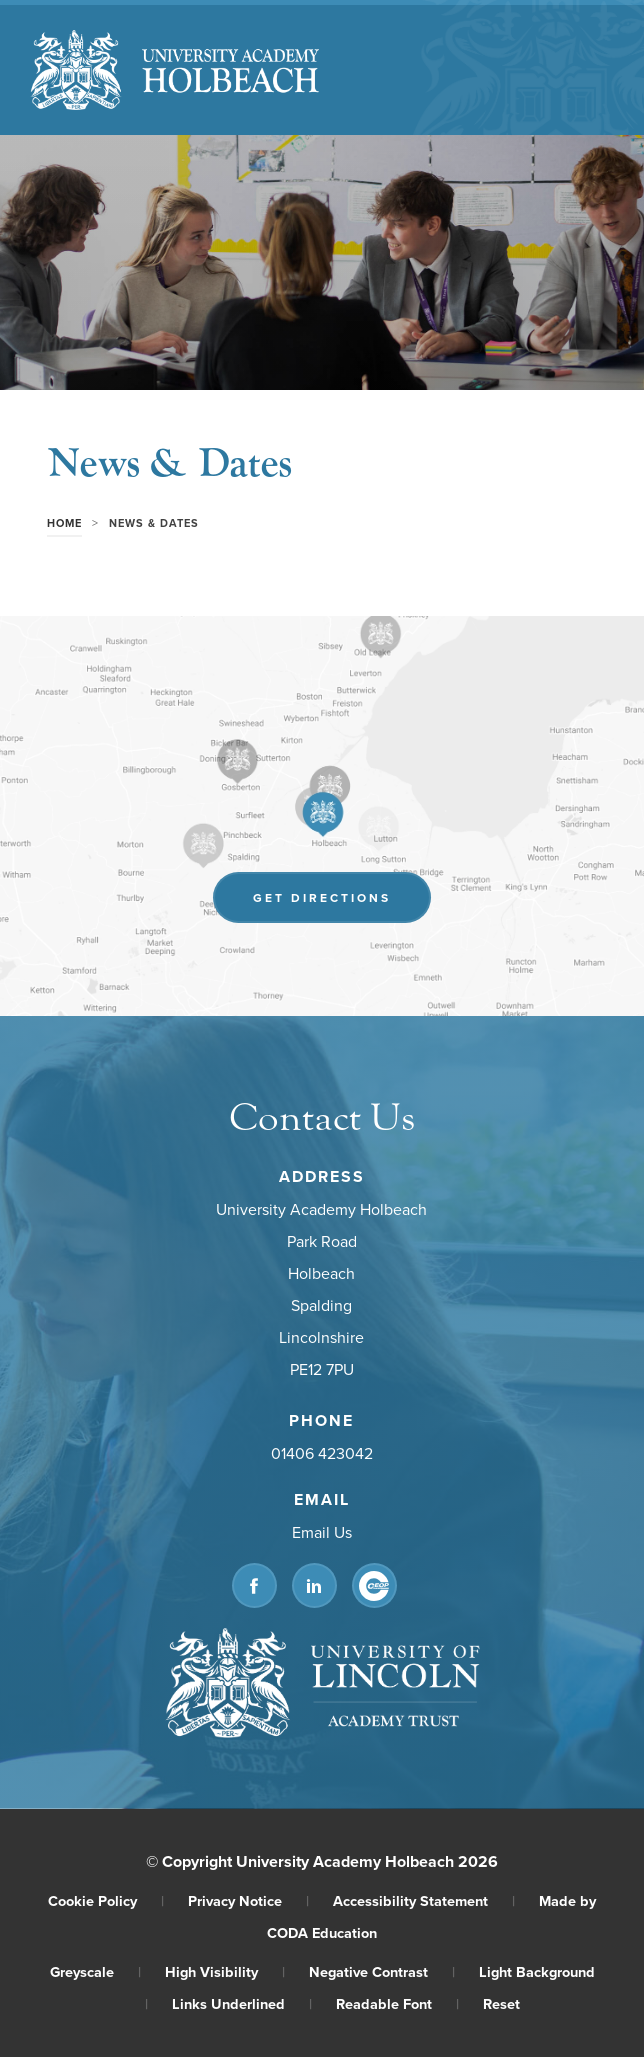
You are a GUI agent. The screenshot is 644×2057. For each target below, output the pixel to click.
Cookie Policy (106, 1900)
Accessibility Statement (424, 1900)
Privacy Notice (248, 1900)
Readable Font (397, 2003)
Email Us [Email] (322, 1533)
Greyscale (95, 1971)
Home (64, 523)
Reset (501, 2003)
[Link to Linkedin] (314, 1586)
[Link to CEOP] (374, 1586)
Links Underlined (242, 2003)
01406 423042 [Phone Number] (322, 1454)
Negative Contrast (382, 1971)
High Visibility (225, 1971)
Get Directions (322, 897)
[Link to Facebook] (254, 1586)
